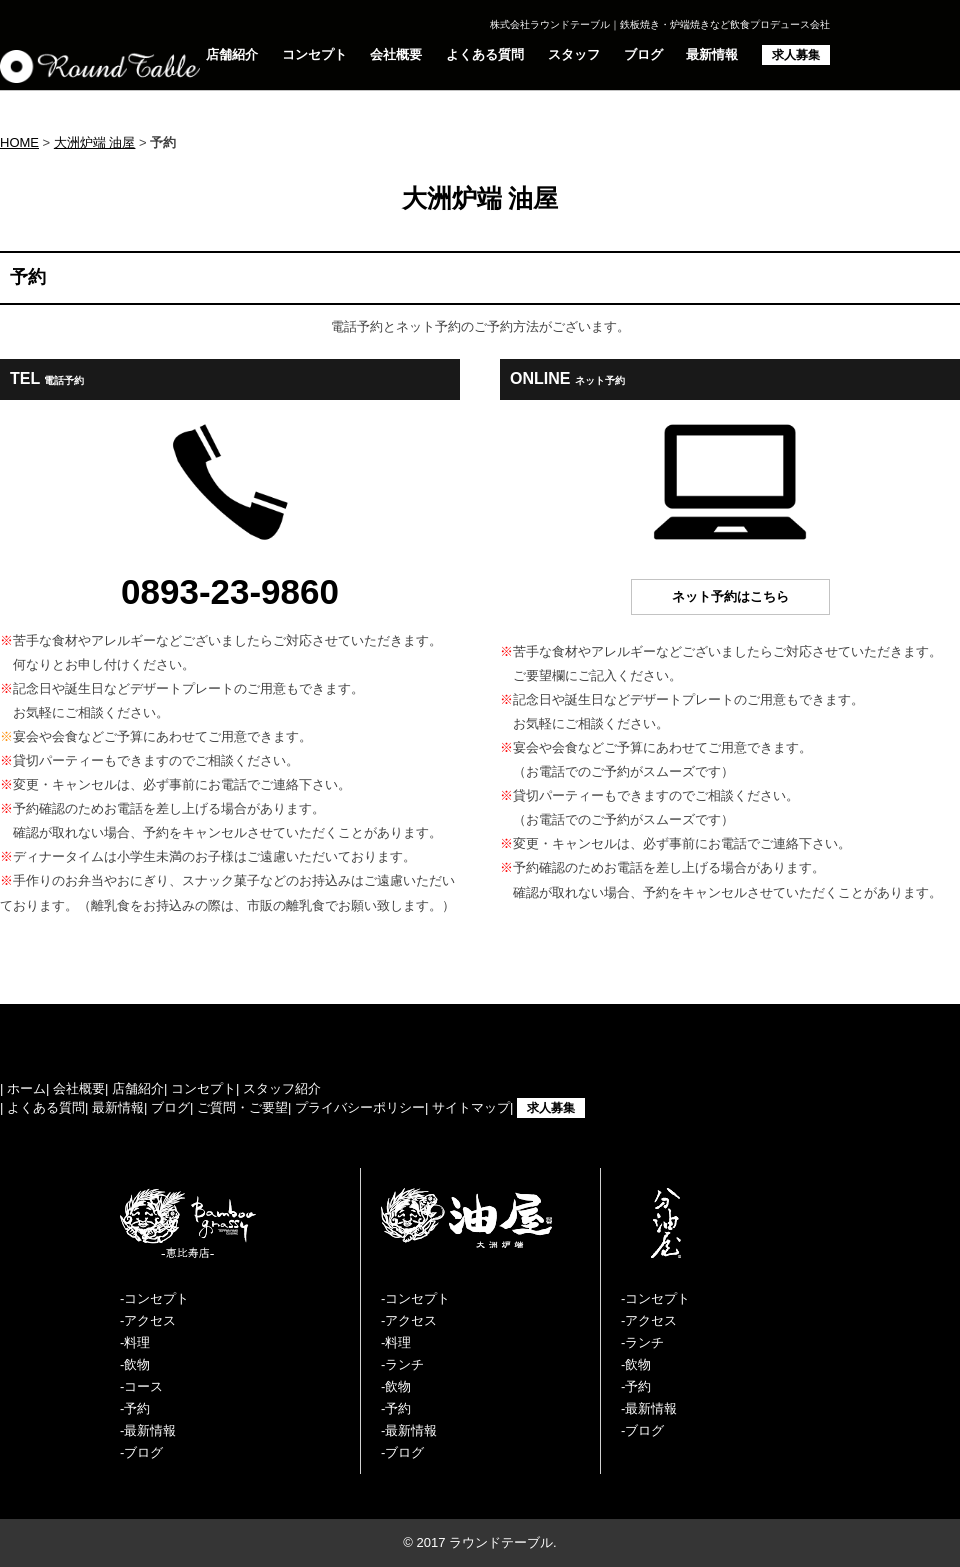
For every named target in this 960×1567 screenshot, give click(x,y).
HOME (19, 142)
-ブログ (141, 1452)
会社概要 (396, 54)
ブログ (643, 54)
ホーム (26, 1088)
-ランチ (402, 1364)
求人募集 (796, 55)
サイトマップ (471, 1107)
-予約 (135, 1408)
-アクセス (148, 1320)
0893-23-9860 (230, 591)
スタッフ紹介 (282, 1088)
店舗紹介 (232, 54)
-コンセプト (154, 1298)
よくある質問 (485, 54)
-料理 (135, 1342)
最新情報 (712, 54)
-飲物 (135, 1364)
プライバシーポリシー (360, 1107)
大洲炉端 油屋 (95, 142)
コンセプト (314, 54)
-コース (141, 1386)
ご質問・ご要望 (242, 1107)
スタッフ (574, 54)
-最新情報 (148, 1430)
